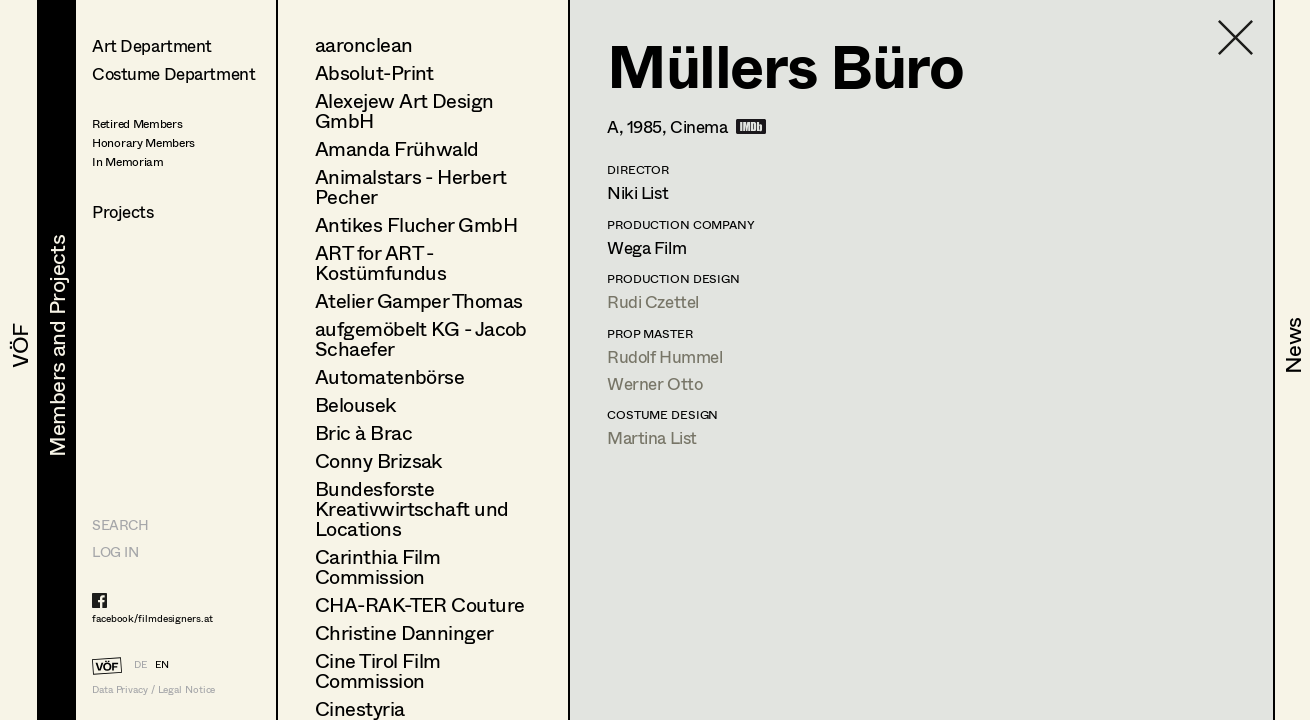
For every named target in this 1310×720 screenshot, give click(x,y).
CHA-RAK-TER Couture (420, 604)
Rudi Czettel (653, 301)
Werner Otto (654, 383)
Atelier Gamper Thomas (418, 300)
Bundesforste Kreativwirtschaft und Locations (411, 508)
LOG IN (115, 551)
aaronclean (364, 44)
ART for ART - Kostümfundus (380, 262)
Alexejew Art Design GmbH (404, 110)
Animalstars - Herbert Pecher (410, 186)
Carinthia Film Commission (377, 566)
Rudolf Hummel (664, 356)
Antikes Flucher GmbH (416, 224)
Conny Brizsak (378, 460)
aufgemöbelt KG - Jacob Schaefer (421, 338)
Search (120, 524)
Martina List (652, 437)
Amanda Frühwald (397, 148)
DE (140, 664)
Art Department (152, 45)
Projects (123, 211)
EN (162, 664)
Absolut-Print (374, 72)
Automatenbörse (389, 376)
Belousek (355, 404)
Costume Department (173, 73)
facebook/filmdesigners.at (152, 618)
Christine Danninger (404, 632)
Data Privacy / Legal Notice (153, 689)
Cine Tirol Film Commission (378, 670)
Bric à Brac (363, 432)
